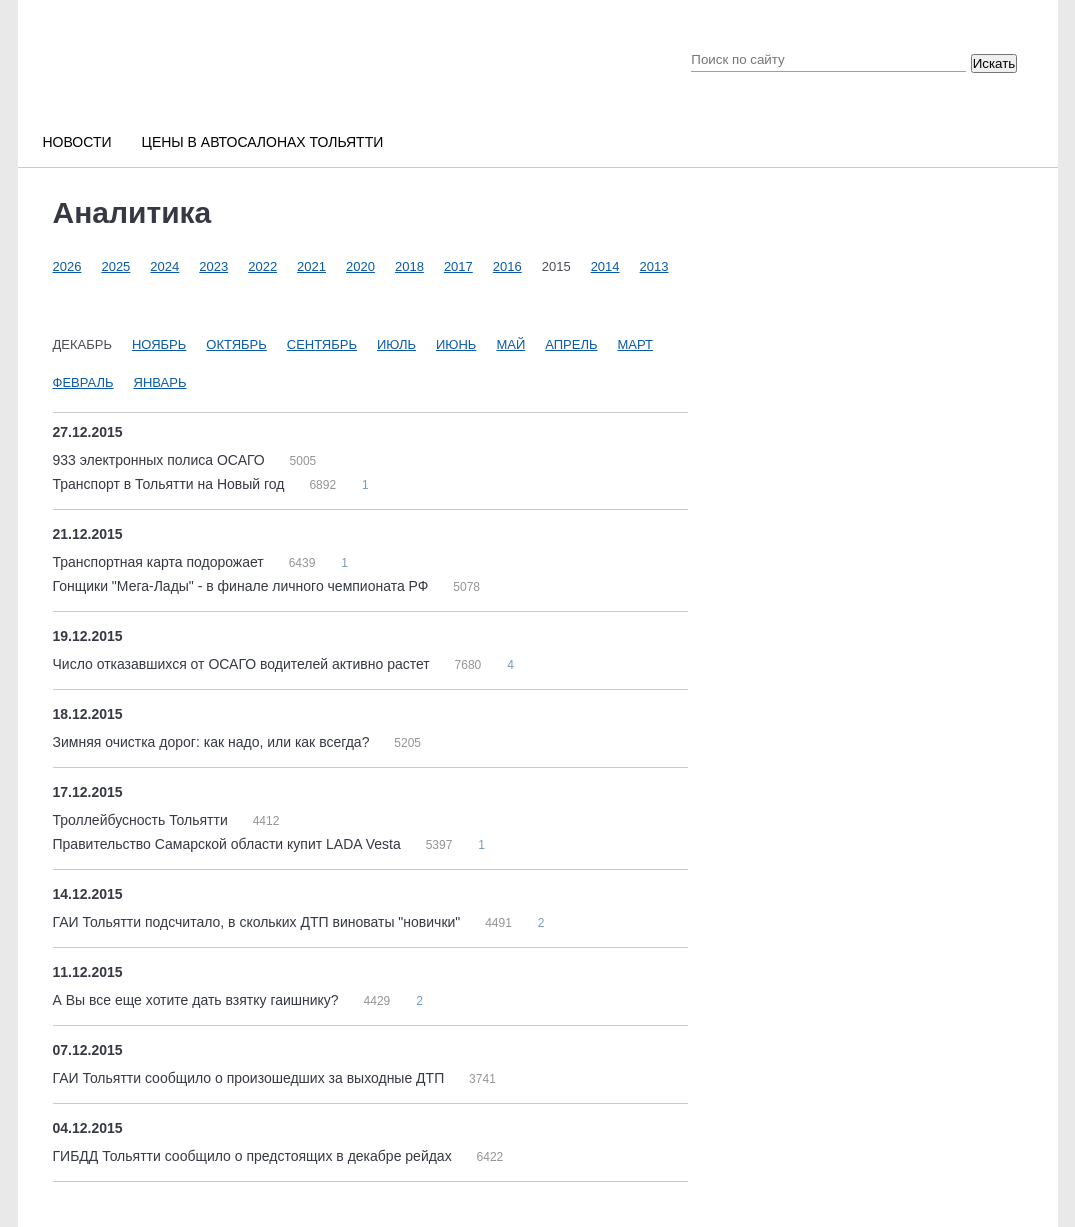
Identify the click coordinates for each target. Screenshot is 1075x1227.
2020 (360, 266)
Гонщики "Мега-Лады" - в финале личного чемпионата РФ (243, 586)
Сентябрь (322, 344)
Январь (160, 382)
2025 (115, 266)
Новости (77, 142)
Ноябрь (159, 344)
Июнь (456, 344)
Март (636, 344)
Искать (994, 63)
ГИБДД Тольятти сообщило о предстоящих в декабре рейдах (254, 1156)
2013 (654, 266)
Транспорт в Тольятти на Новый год (171, 484)
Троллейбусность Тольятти (142, 820)
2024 (164, 266)
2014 (605, 266)
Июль (396, 344)
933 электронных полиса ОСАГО (161, 460)
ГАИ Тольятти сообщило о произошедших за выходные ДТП (251, 1078)
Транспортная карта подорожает (160, 562)
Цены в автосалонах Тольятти (263, 142)
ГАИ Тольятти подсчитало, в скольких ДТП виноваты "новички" (259, 922)
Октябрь (236, 344)
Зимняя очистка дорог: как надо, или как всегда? (213, 742)
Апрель (571, 344)
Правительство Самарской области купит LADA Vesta (229, 844)
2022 (262, 266)
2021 (311, 266)
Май (510, 344)
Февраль (83, 382)
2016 (507, 266)
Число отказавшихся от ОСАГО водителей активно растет (243, 664)
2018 (409, 266)
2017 (458, 266)
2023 (213, 266)
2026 (67, 266)
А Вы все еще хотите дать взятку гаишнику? (198, 1000)
